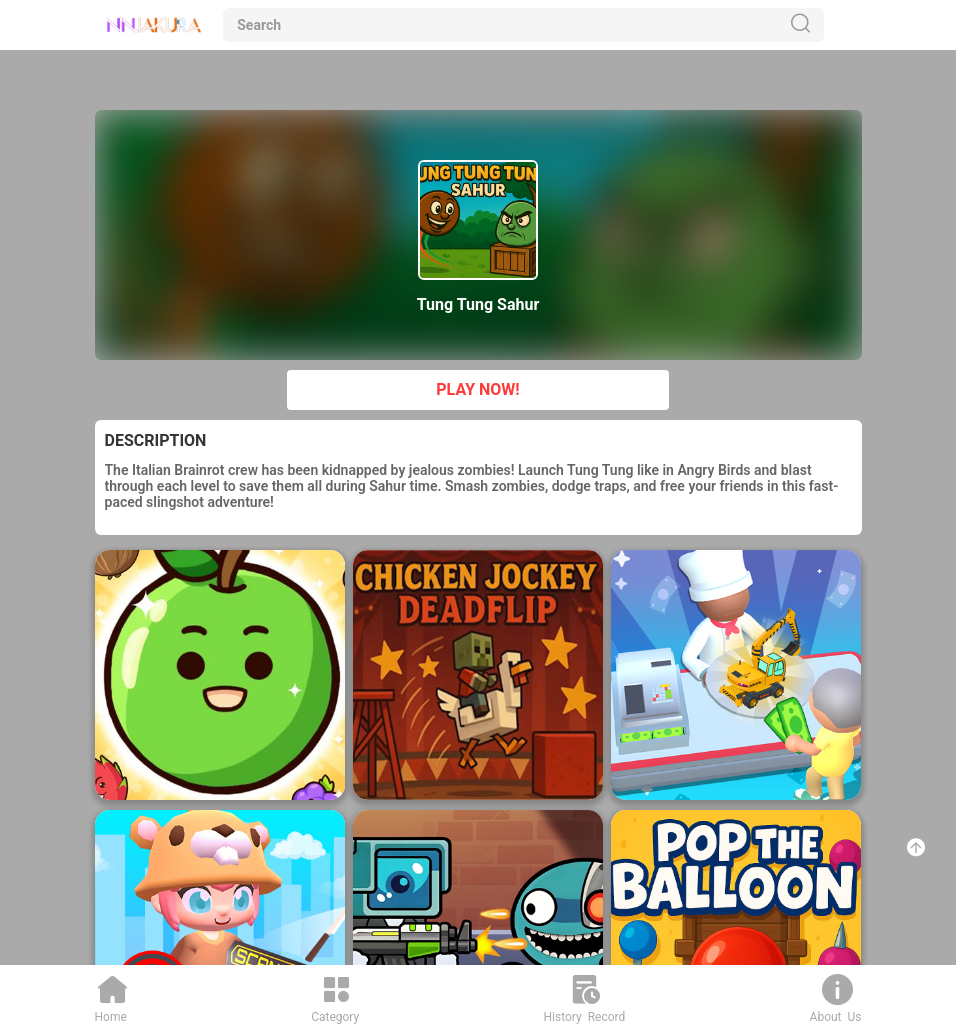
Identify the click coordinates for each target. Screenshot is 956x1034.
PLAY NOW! (477, 389)
